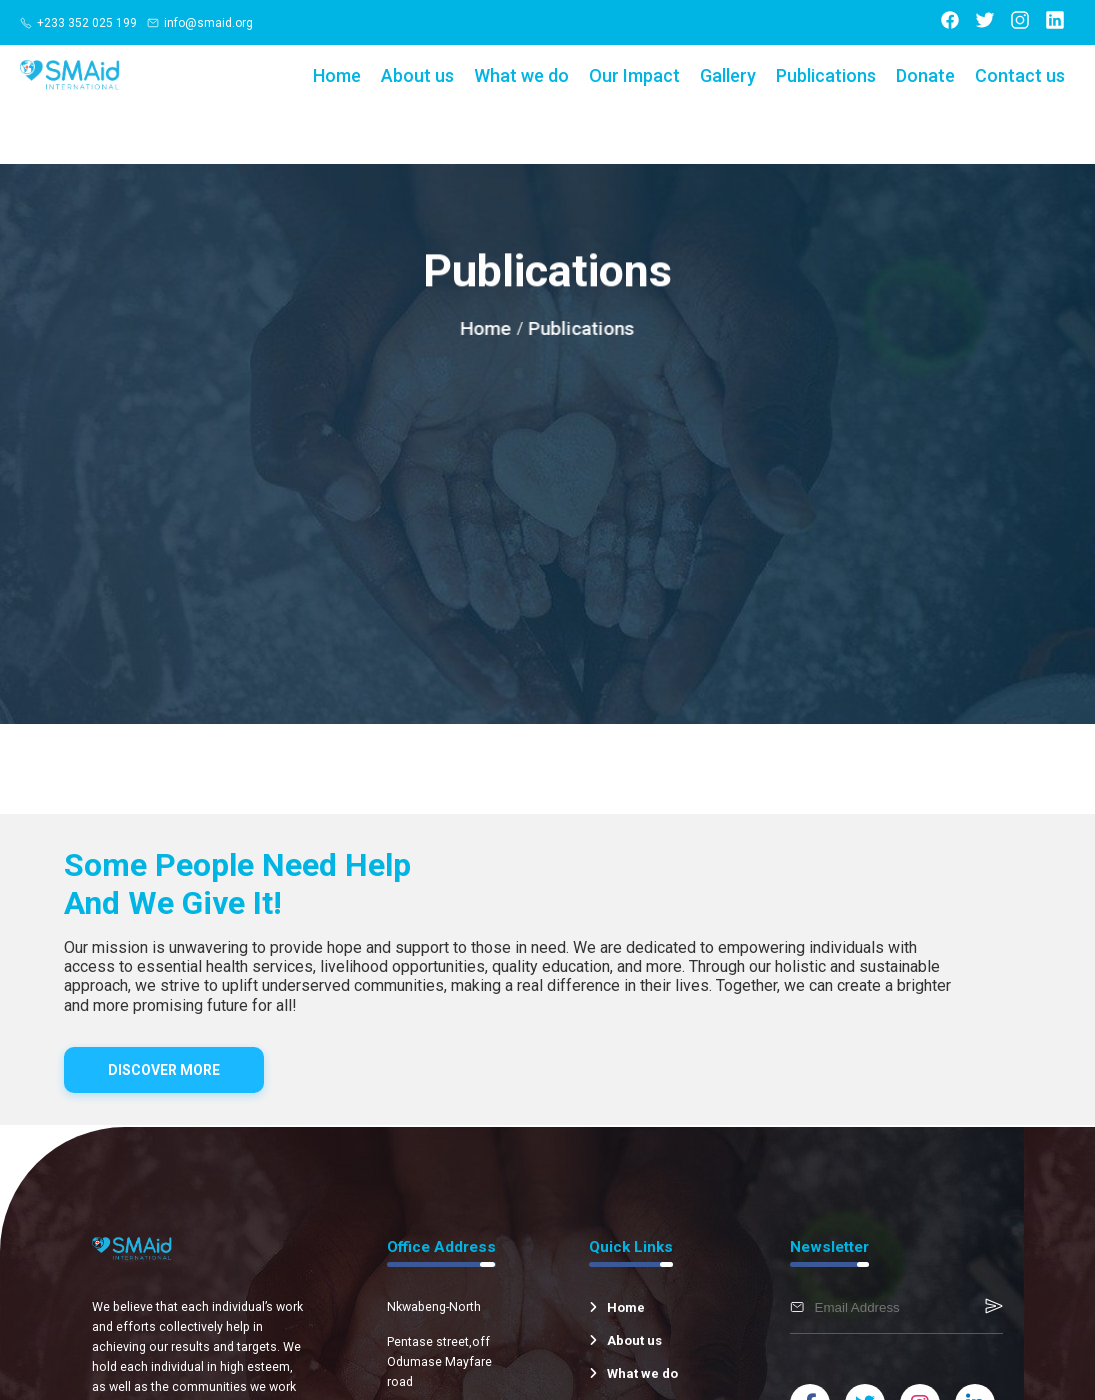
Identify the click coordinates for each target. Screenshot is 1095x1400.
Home (337, 75)
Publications (826, 75)
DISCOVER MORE (164, 1070)
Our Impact (634, 75)
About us (417, 75)
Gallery (728, 75)
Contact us (1020, 75)
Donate (925, 75)
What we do (521, 75)
